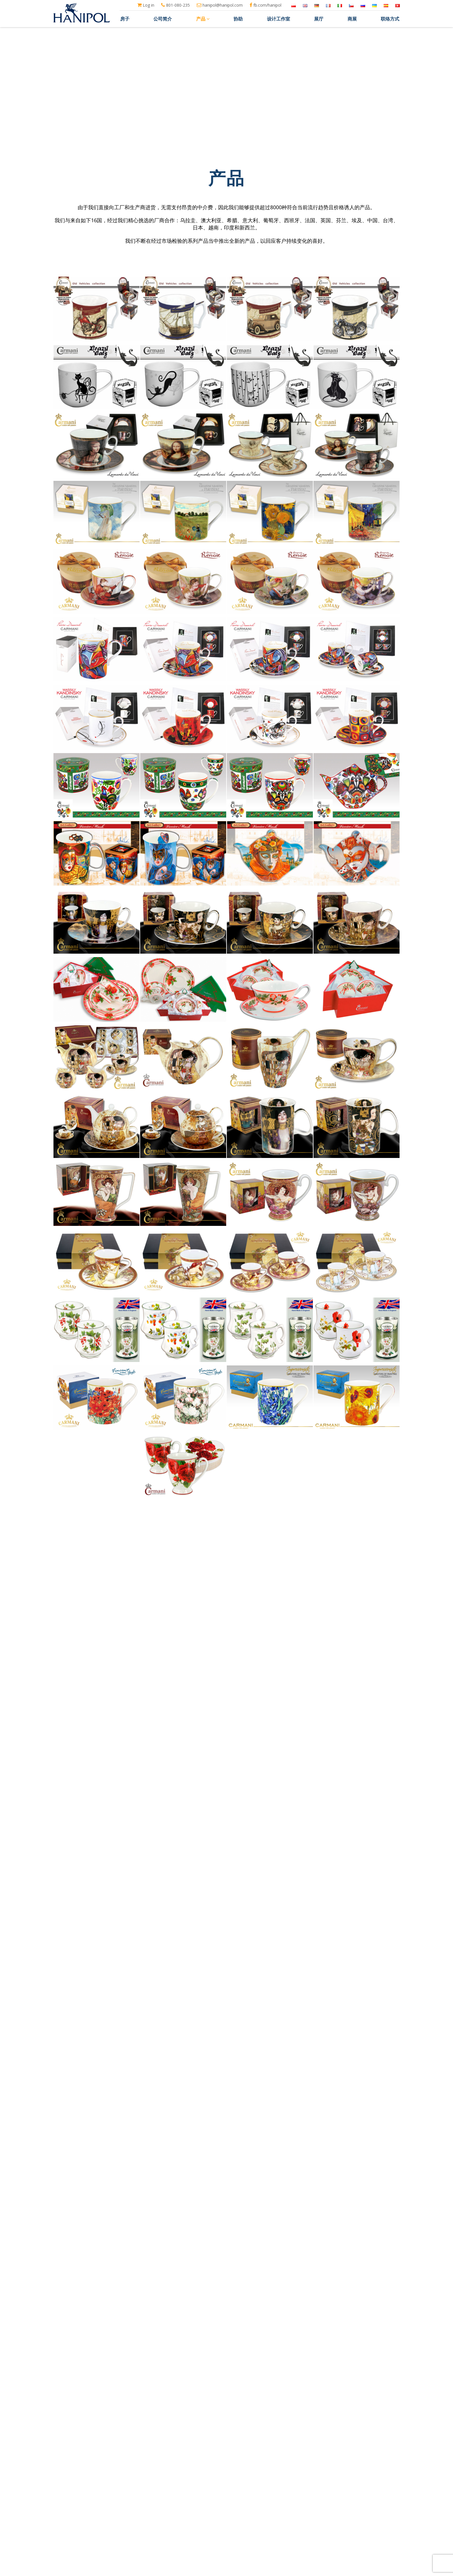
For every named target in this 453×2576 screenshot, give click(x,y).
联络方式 (390, 19)
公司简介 (162, 19)
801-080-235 (175, 5)
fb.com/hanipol (265, 5)
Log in (145, 5)
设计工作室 (278, 19)
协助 (238, 19)
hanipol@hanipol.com (220, 5)
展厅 (318, 19)
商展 (352, 19)
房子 (124, 19)
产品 (202, 19)
